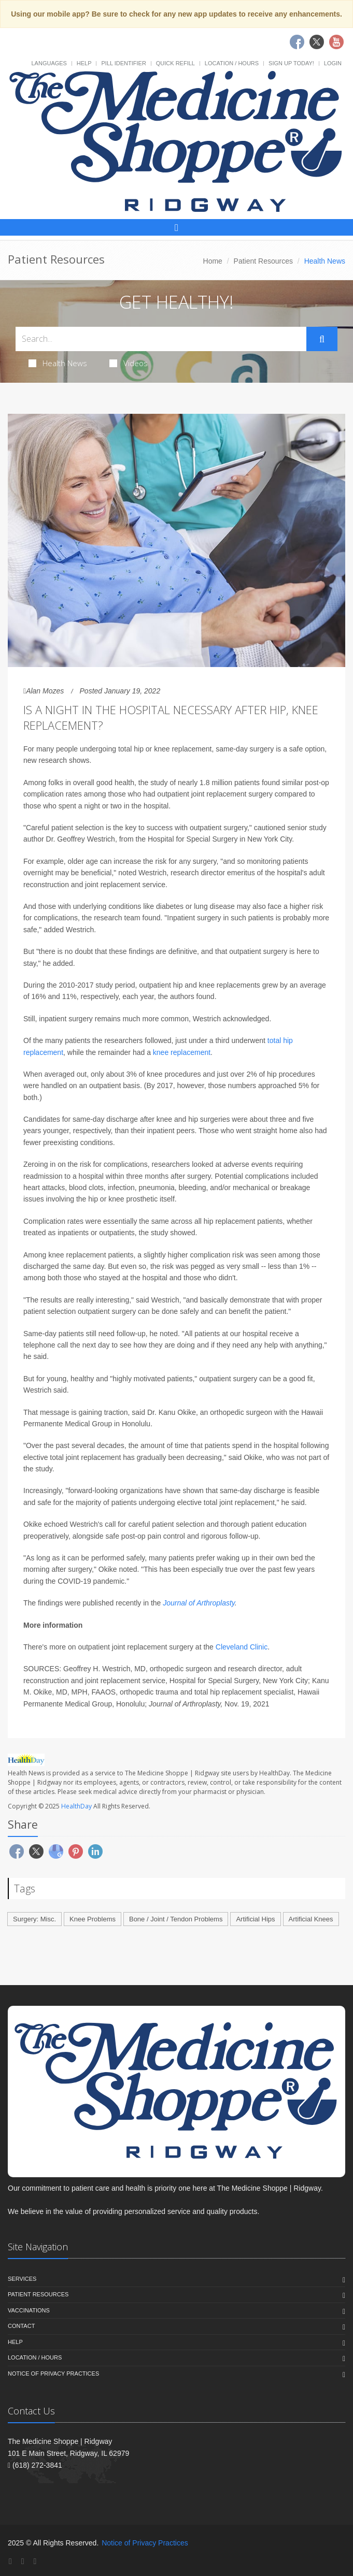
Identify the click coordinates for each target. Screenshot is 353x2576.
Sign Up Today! (291, 63)
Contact (21, 2326)
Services (22, 2279)
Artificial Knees (311, 1919)
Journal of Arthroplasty (199, 1603)
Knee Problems (92, 1919)
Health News (58, 363)
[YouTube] (34, 2561)
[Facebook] (10, 2561)
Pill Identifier (123, 63)
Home (212, 261)
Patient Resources (263, 261)
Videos (128, 363)
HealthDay (76, 1806)
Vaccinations (29, 2310)
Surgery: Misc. (34, 1919)
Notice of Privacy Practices (53, 2373)
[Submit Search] (321, 339)
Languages (48, 63)
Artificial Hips (255, 1919)
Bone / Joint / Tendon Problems (175, 1919)
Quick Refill (175, 63)
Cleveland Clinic (241, 1647)
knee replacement (181, 1052)
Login (333, 63)
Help (84, 63)
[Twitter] (22, 2561)
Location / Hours (232, 63)
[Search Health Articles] (161, 339)
